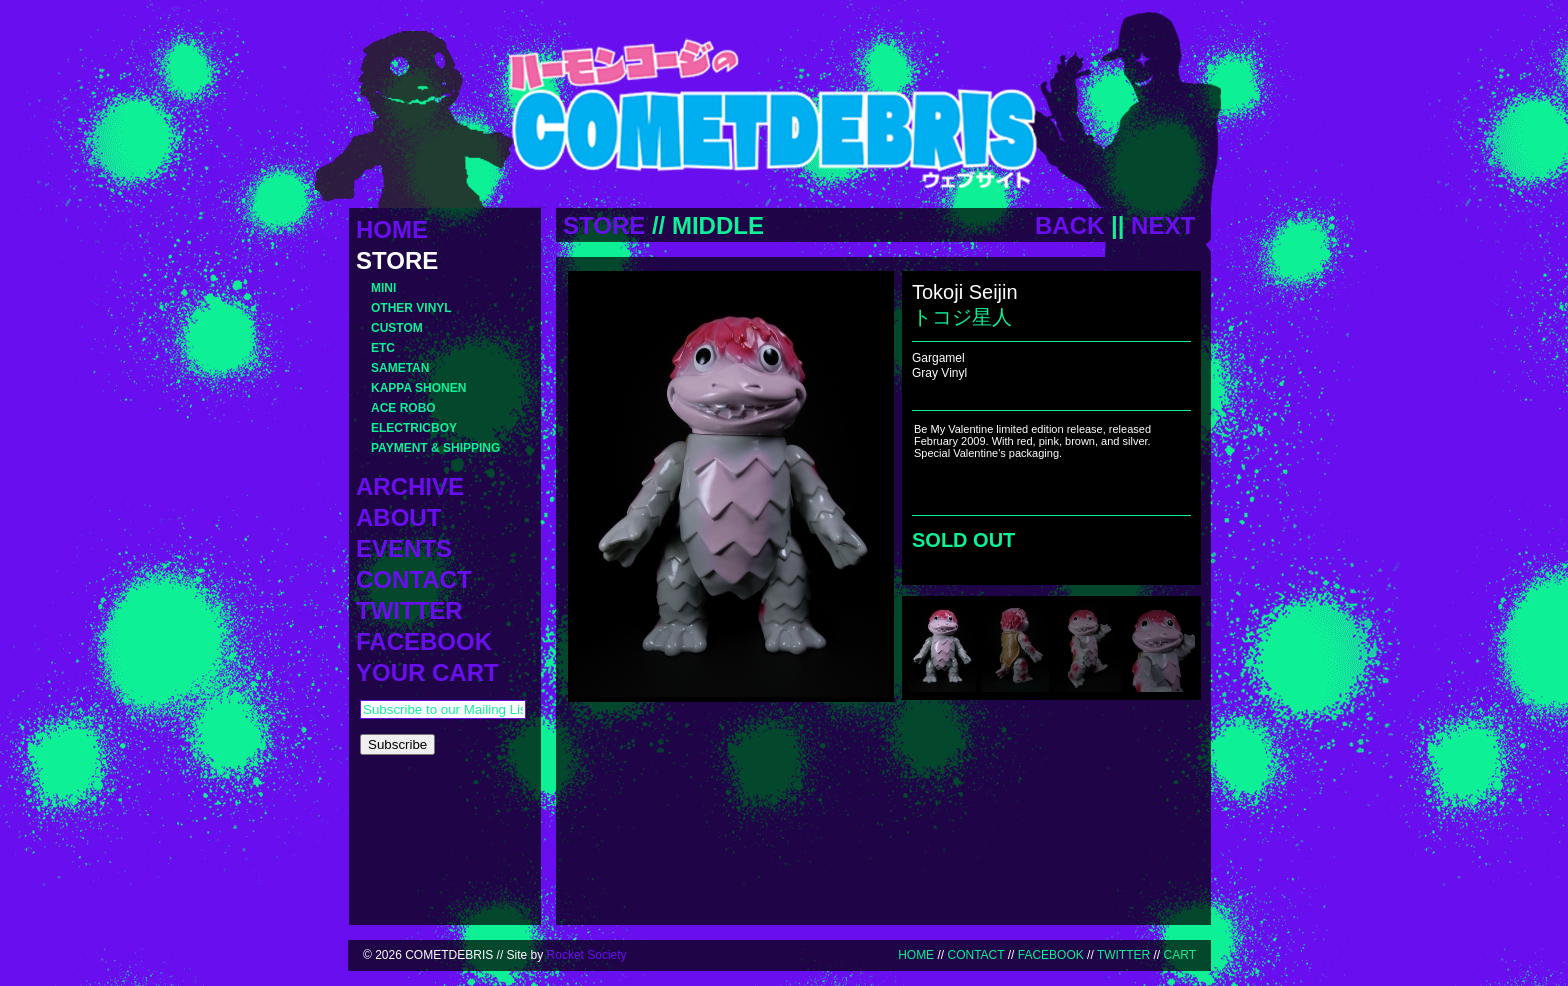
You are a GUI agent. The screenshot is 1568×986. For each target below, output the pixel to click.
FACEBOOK (1051, 955)
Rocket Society (587, 955)
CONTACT (975, 955)
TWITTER (1123, 955)
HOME (916, 955)
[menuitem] (942, 646)
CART (1180, 955)
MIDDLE (718, 225)
